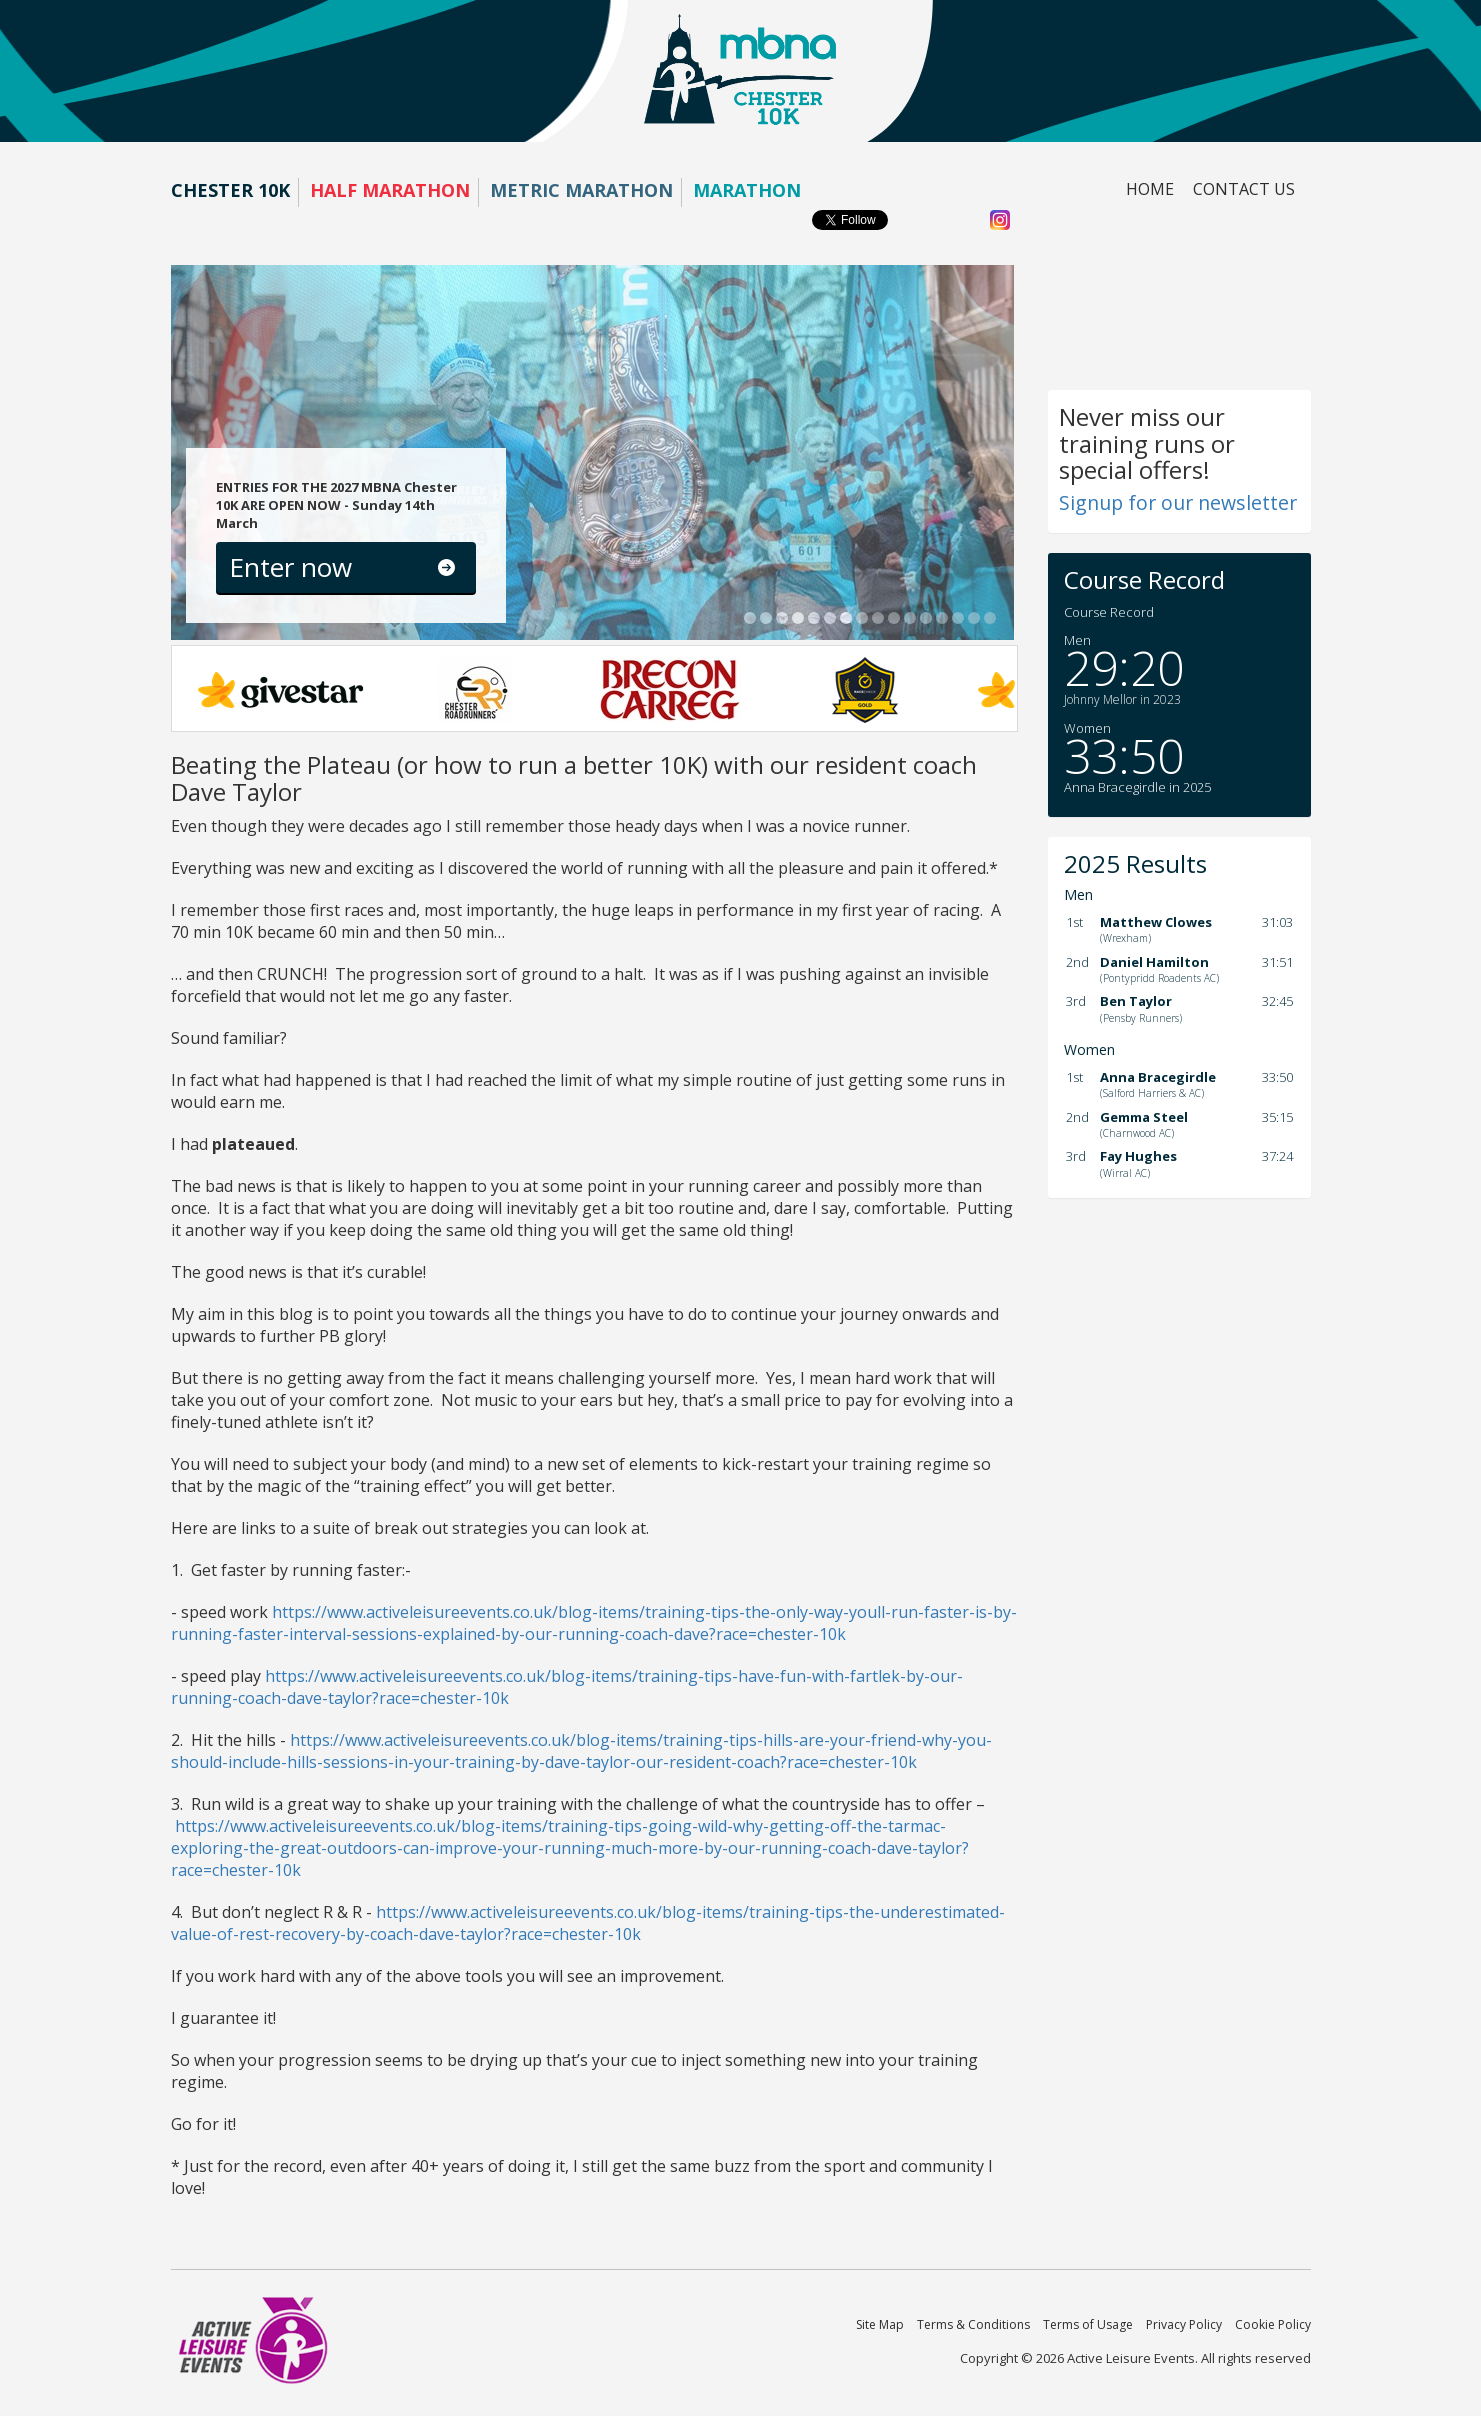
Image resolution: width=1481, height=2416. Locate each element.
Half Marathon (390, 190)
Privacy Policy (1184, 2324)
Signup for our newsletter (1178, 502)
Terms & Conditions (973, 2324)
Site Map (880, 2324)
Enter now (290, 567)
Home (1150, 189)
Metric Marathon (581, 190)
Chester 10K (230, 190)
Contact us (1244, 189)
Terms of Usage (1088, 2324)
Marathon (747, 190)
